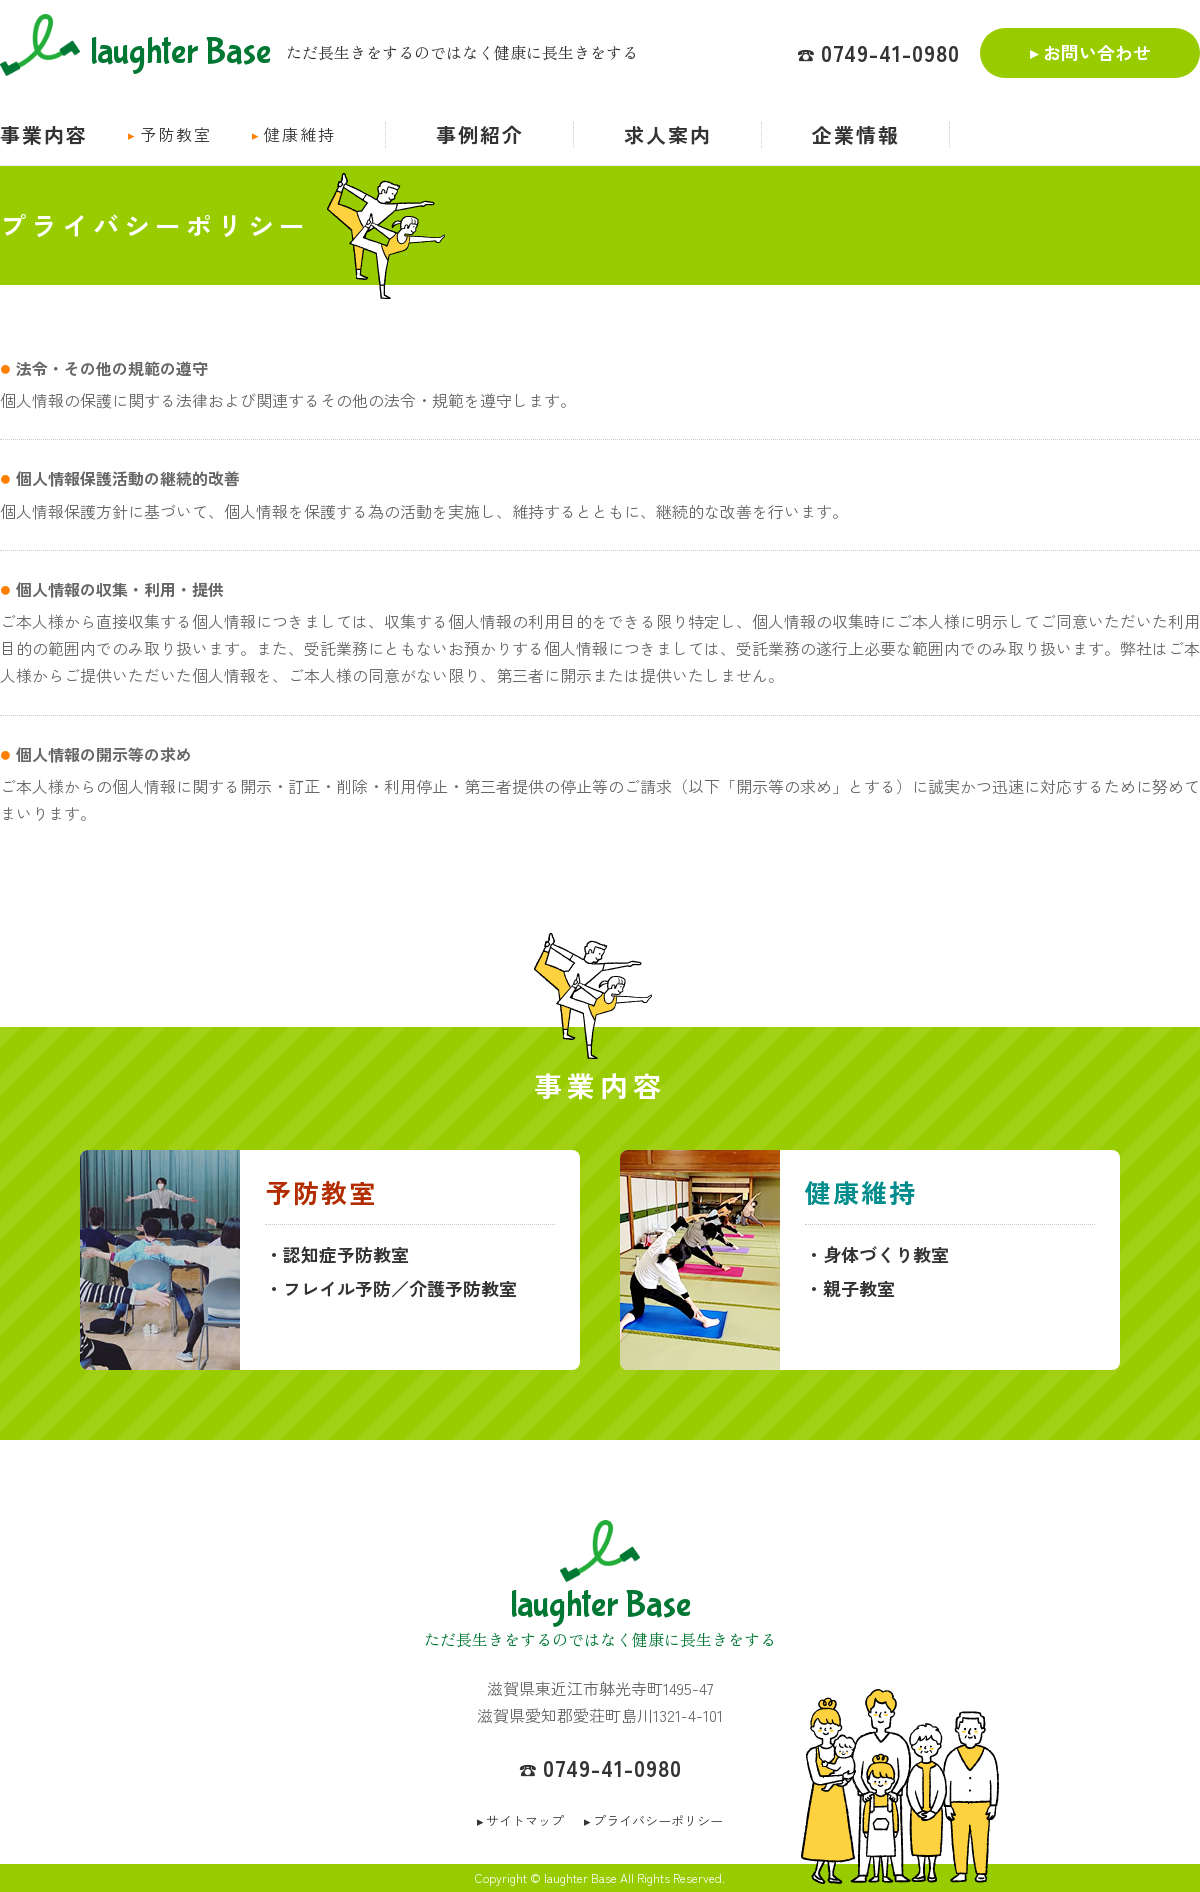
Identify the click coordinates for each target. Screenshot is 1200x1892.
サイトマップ (525, 1820)
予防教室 (176, 134)
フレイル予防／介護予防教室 (400, 1288)
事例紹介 (480, 134)
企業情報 (856, 134)
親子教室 (859, 1288)
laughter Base (135, 49)
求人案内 (668, 134)
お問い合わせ (1097, 52)
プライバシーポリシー (658, 1820)
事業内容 (44, 134)
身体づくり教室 (886, 1254)
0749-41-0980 (890, 52)
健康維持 (300, 134)
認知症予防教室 (346, 1254)
